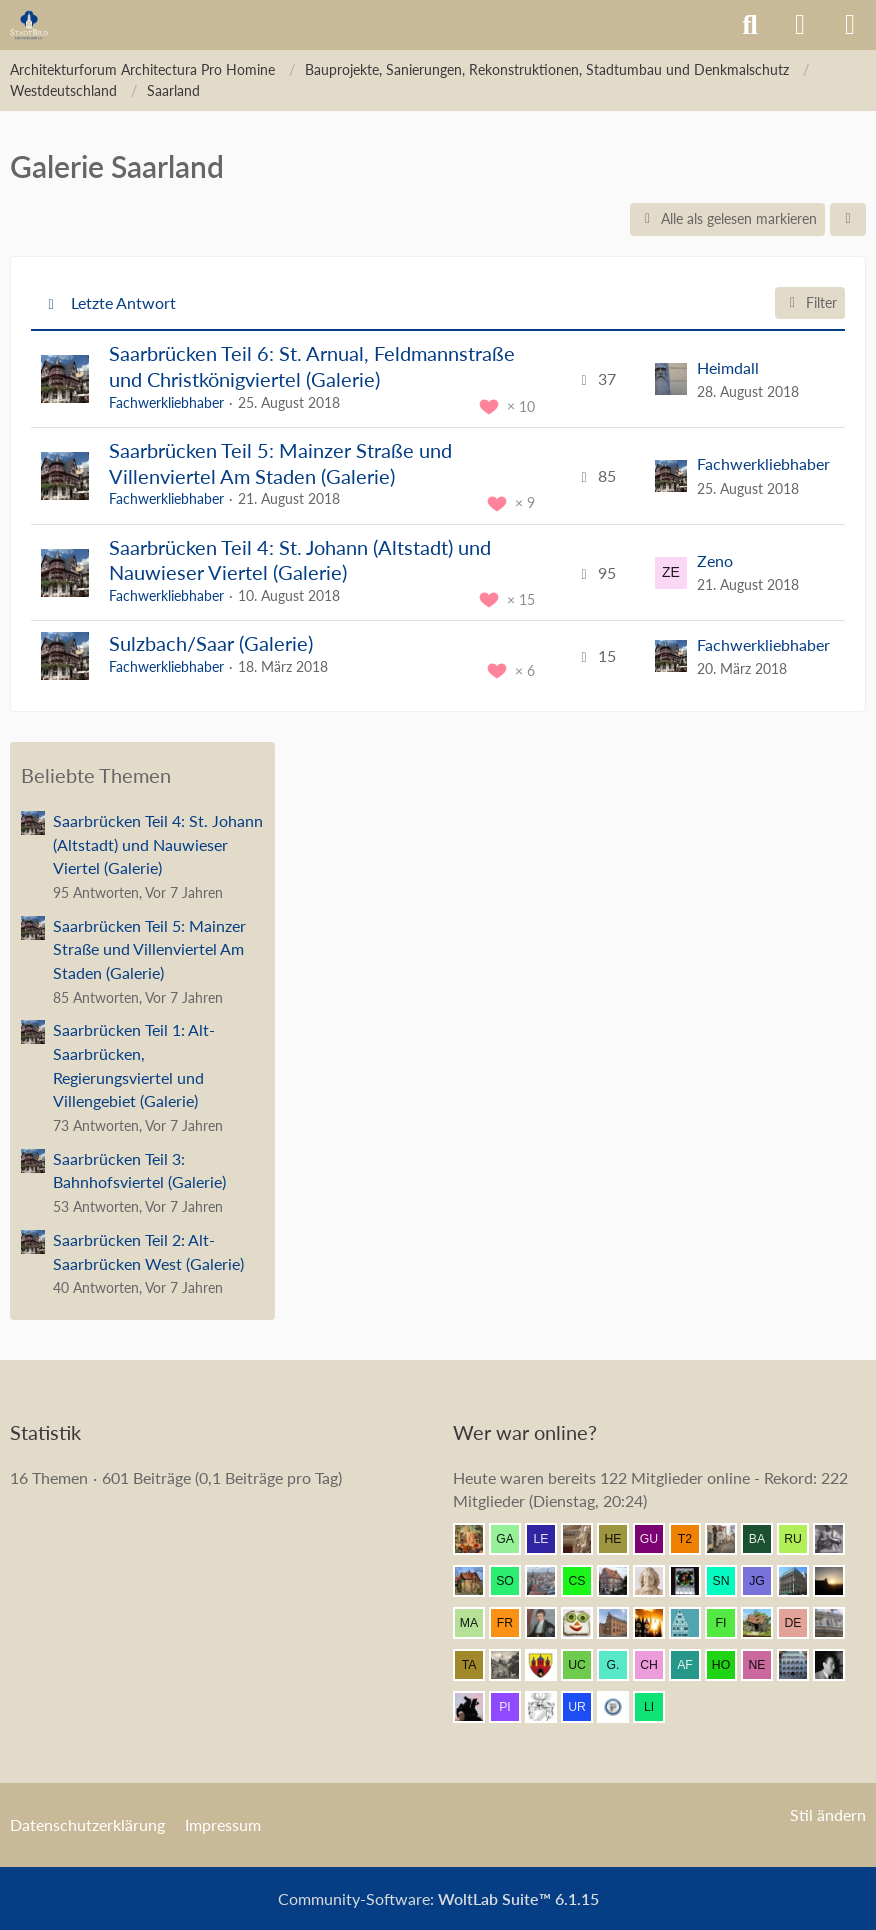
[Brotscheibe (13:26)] (585, 1623)
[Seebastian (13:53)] (585, 1539)
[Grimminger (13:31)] (837, 1581)
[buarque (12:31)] (837, 1665)
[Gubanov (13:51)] (657, 1539)
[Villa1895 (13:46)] (477, 1581)
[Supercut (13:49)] (729, 1539)
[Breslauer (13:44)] (549, 1581)
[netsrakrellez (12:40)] (765, 1665)
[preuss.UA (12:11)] (621, 1707)
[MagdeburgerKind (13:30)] (477, 1623)
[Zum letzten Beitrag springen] (671, 379)
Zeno (715, 560)
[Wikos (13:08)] (837, 1623)
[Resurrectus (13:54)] (477, 1539)
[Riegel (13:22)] (693, 1623)
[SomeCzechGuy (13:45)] (513, 1581)
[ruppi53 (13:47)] (801, 1539)
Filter (810, 302)
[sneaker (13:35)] (729, 1581)
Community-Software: (438, 1898)
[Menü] (850, 25)
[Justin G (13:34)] (765, 1581)
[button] (848, 219)
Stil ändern (828, 1814)
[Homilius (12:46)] (729, 1665)
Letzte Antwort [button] (123, 302)
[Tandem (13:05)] (477, 1665)
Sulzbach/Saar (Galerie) (211, 643)
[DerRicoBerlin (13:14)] (801, 1623)
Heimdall (728, 367)
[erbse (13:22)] (657, 1623)
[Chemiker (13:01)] (657, 1665)
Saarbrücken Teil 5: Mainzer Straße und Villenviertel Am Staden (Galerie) (280, 463)
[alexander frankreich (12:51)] (693, 1665)
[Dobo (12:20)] (549, 1707)
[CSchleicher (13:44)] (585, 1581)
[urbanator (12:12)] (585, 1707)
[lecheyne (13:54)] (549, 1539)
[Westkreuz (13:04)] (549, 1665)
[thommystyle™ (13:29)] (549, 1623)
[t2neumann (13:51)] (693, 1539)
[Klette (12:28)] (477, 1707)
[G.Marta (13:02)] (621, 1665)
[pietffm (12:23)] (513, 1707)
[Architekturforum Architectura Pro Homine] (29, 25)
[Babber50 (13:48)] (765, 1539)
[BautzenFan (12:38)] (801, 1665)
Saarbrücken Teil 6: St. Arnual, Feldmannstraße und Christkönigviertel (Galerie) (312, 366)
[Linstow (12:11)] (657, 1707)
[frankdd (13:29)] (513, 1623)
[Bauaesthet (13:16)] (765, 1623)
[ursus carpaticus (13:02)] (585, 1665)
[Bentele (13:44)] (621, 1581)
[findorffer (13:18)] (729, 1623)
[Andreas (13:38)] (693, 1581)
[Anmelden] (800, 25)
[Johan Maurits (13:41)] (657, 1581)
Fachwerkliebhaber (166, 402)
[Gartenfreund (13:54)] (513, 1539)
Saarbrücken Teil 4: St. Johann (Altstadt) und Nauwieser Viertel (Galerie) (300, 560)
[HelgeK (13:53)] (621, 1539)
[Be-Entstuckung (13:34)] (801, 1581)
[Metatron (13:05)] (513, 1665)
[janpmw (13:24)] (621, 1623)
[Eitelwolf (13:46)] (837, 1539)
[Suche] (750, 25)
